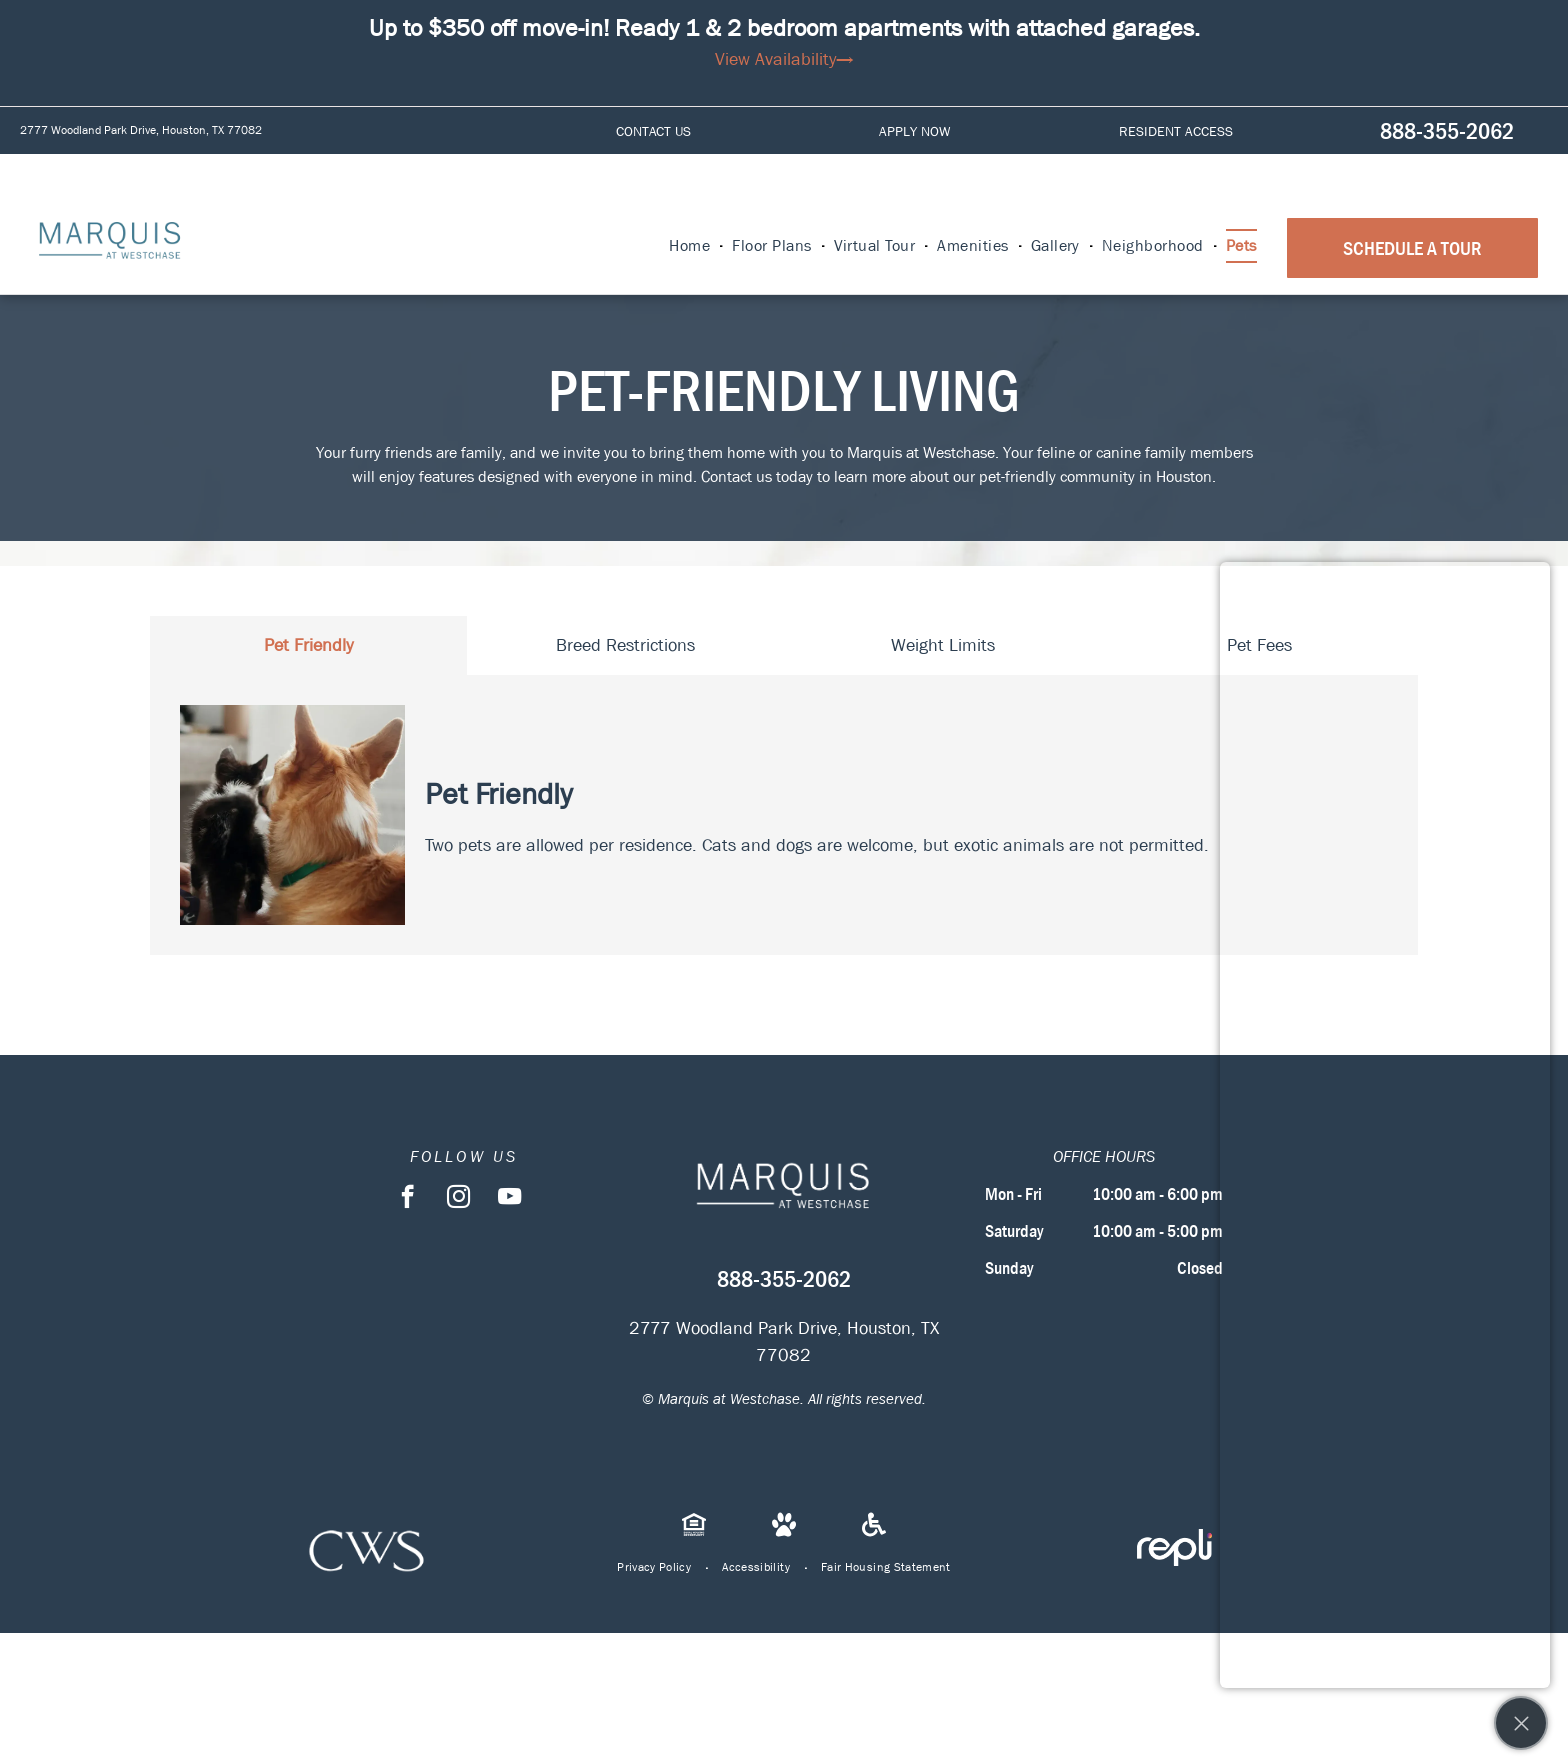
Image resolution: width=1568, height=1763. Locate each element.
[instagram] (458, 1199)
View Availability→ (784, 59)
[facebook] (407, 1199)
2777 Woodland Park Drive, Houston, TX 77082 (141, 130)
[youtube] (509, 1199)
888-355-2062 (1447, 131)
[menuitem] (690, 246)
